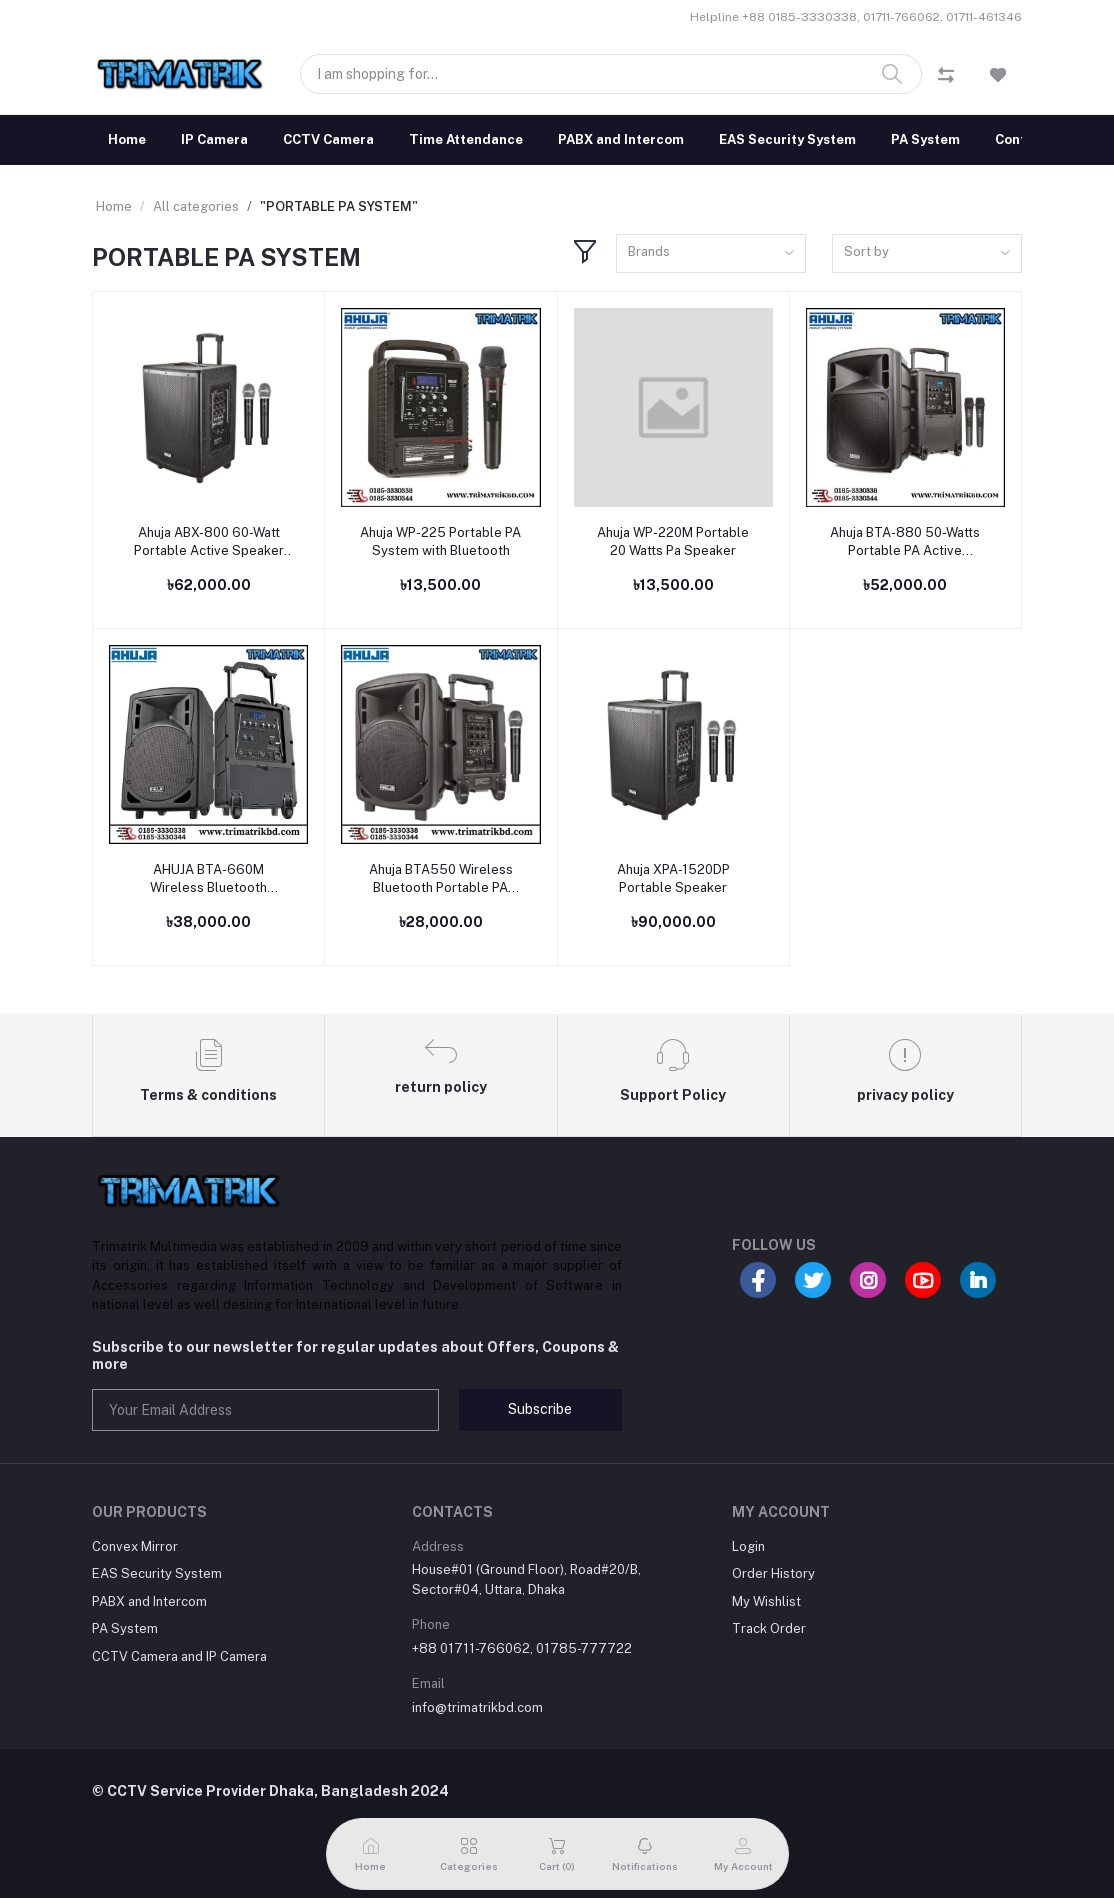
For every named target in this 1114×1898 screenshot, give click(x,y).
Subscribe (540, 1409)
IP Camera (214, 139)
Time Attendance (466, 139)
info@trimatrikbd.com (477, 1707)
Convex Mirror (135, 1546)
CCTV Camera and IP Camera (179, 1656)
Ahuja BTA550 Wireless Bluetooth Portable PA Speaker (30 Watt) (441, 879)
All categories (196, 206)
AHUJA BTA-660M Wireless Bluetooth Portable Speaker (208, 879)
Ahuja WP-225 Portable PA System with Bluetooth (440, 541)
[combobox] (711, 253)
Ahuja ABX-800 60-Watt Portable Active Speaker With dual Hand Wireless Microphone (209, 542)
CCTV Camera (328, 139)
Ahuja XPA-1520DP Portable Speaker (673, 878)
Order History (773, 1573)
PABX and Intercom (621, 139)
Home (127, 139)
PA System (925, 139)
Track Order (769, 1628)
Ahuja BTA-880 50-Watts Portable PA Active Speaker (905, 542)
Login (748, 1546)
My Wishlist (766, 1601)
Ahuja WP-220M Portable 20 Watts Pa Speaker (673, 541)
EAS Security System (787, 139)
